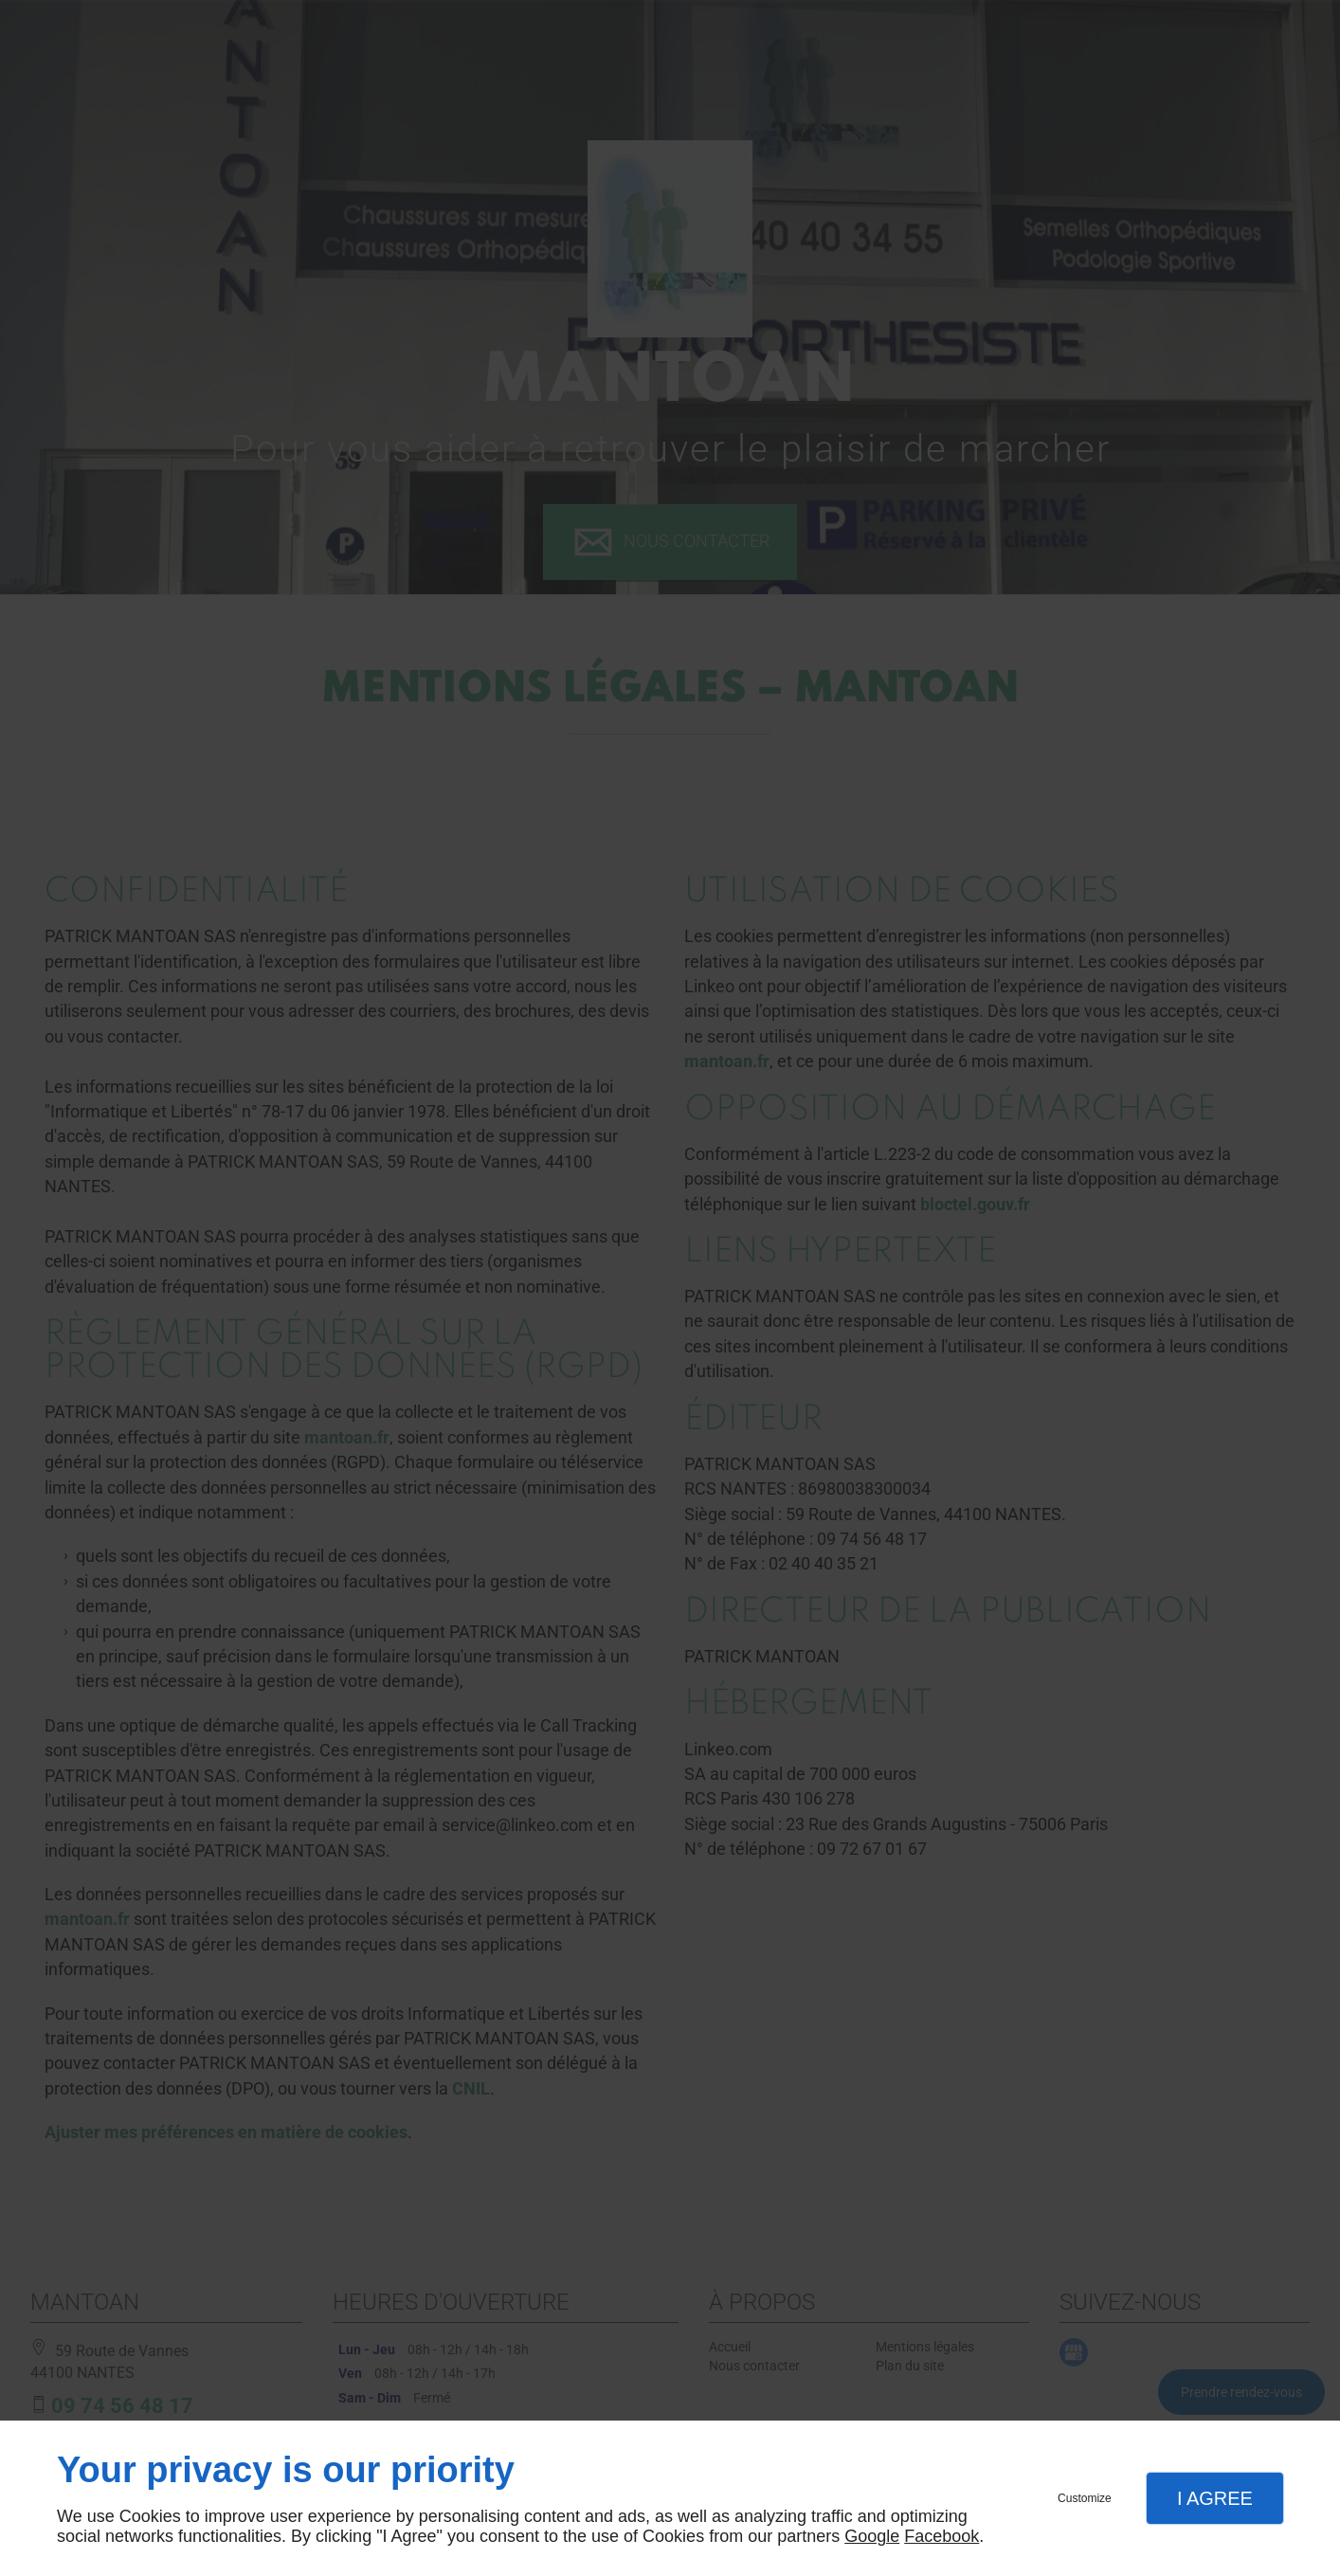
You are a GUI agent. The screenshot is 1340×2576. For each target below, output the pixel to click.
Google (871, 2536)
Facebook (941, 2536)
